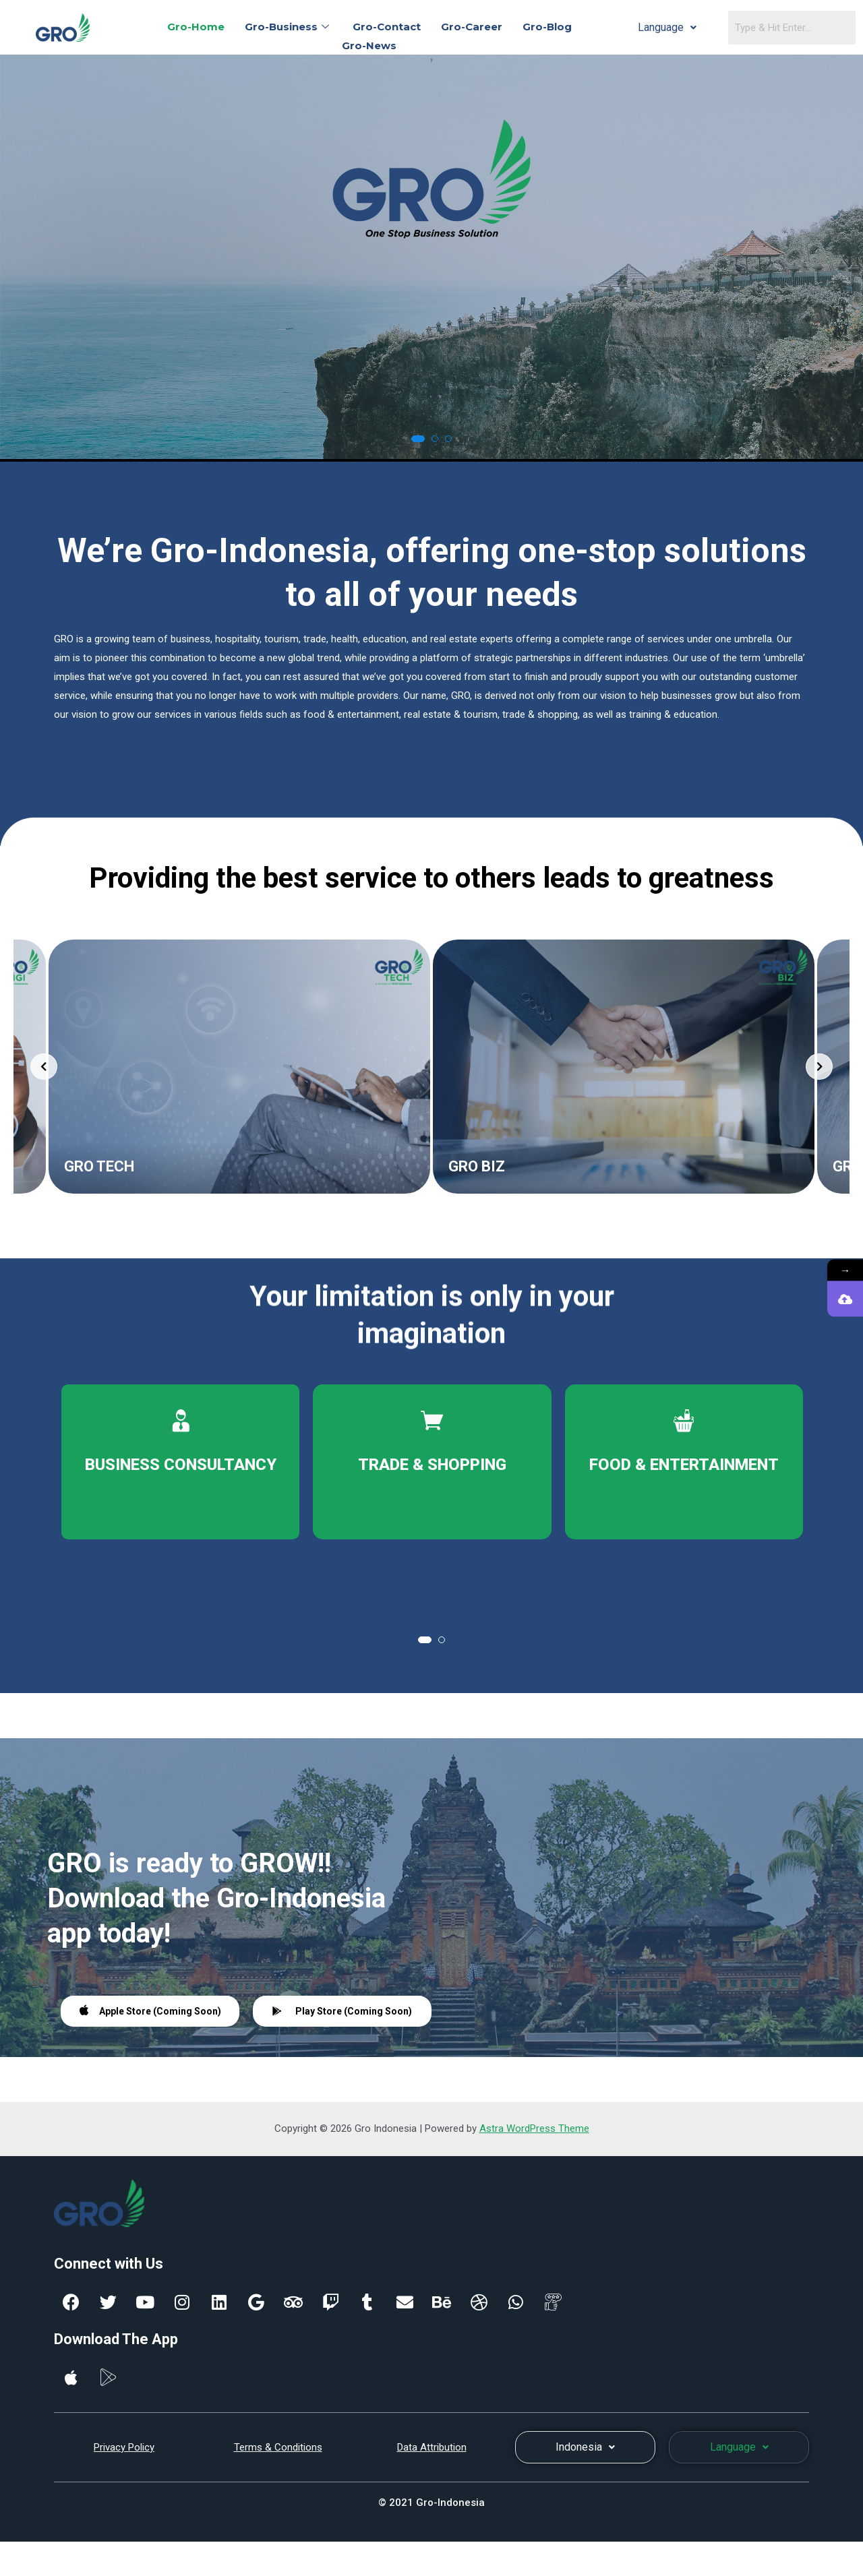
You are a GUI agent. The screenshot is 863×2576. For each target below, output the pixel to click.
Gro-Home (196, 26)
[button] (418, 438)
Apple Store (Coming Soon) (150, 2010)
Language (667, 27)
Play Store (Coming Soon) (342, 2011)
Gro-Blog (547, 26)
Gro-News (369, 45)
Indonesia (585, 2447)
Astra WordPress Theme (534, 2128)
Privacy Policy (124, 2447)
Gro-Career (471, 26)
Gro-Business (288, 26)
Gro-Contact (387, 26)
